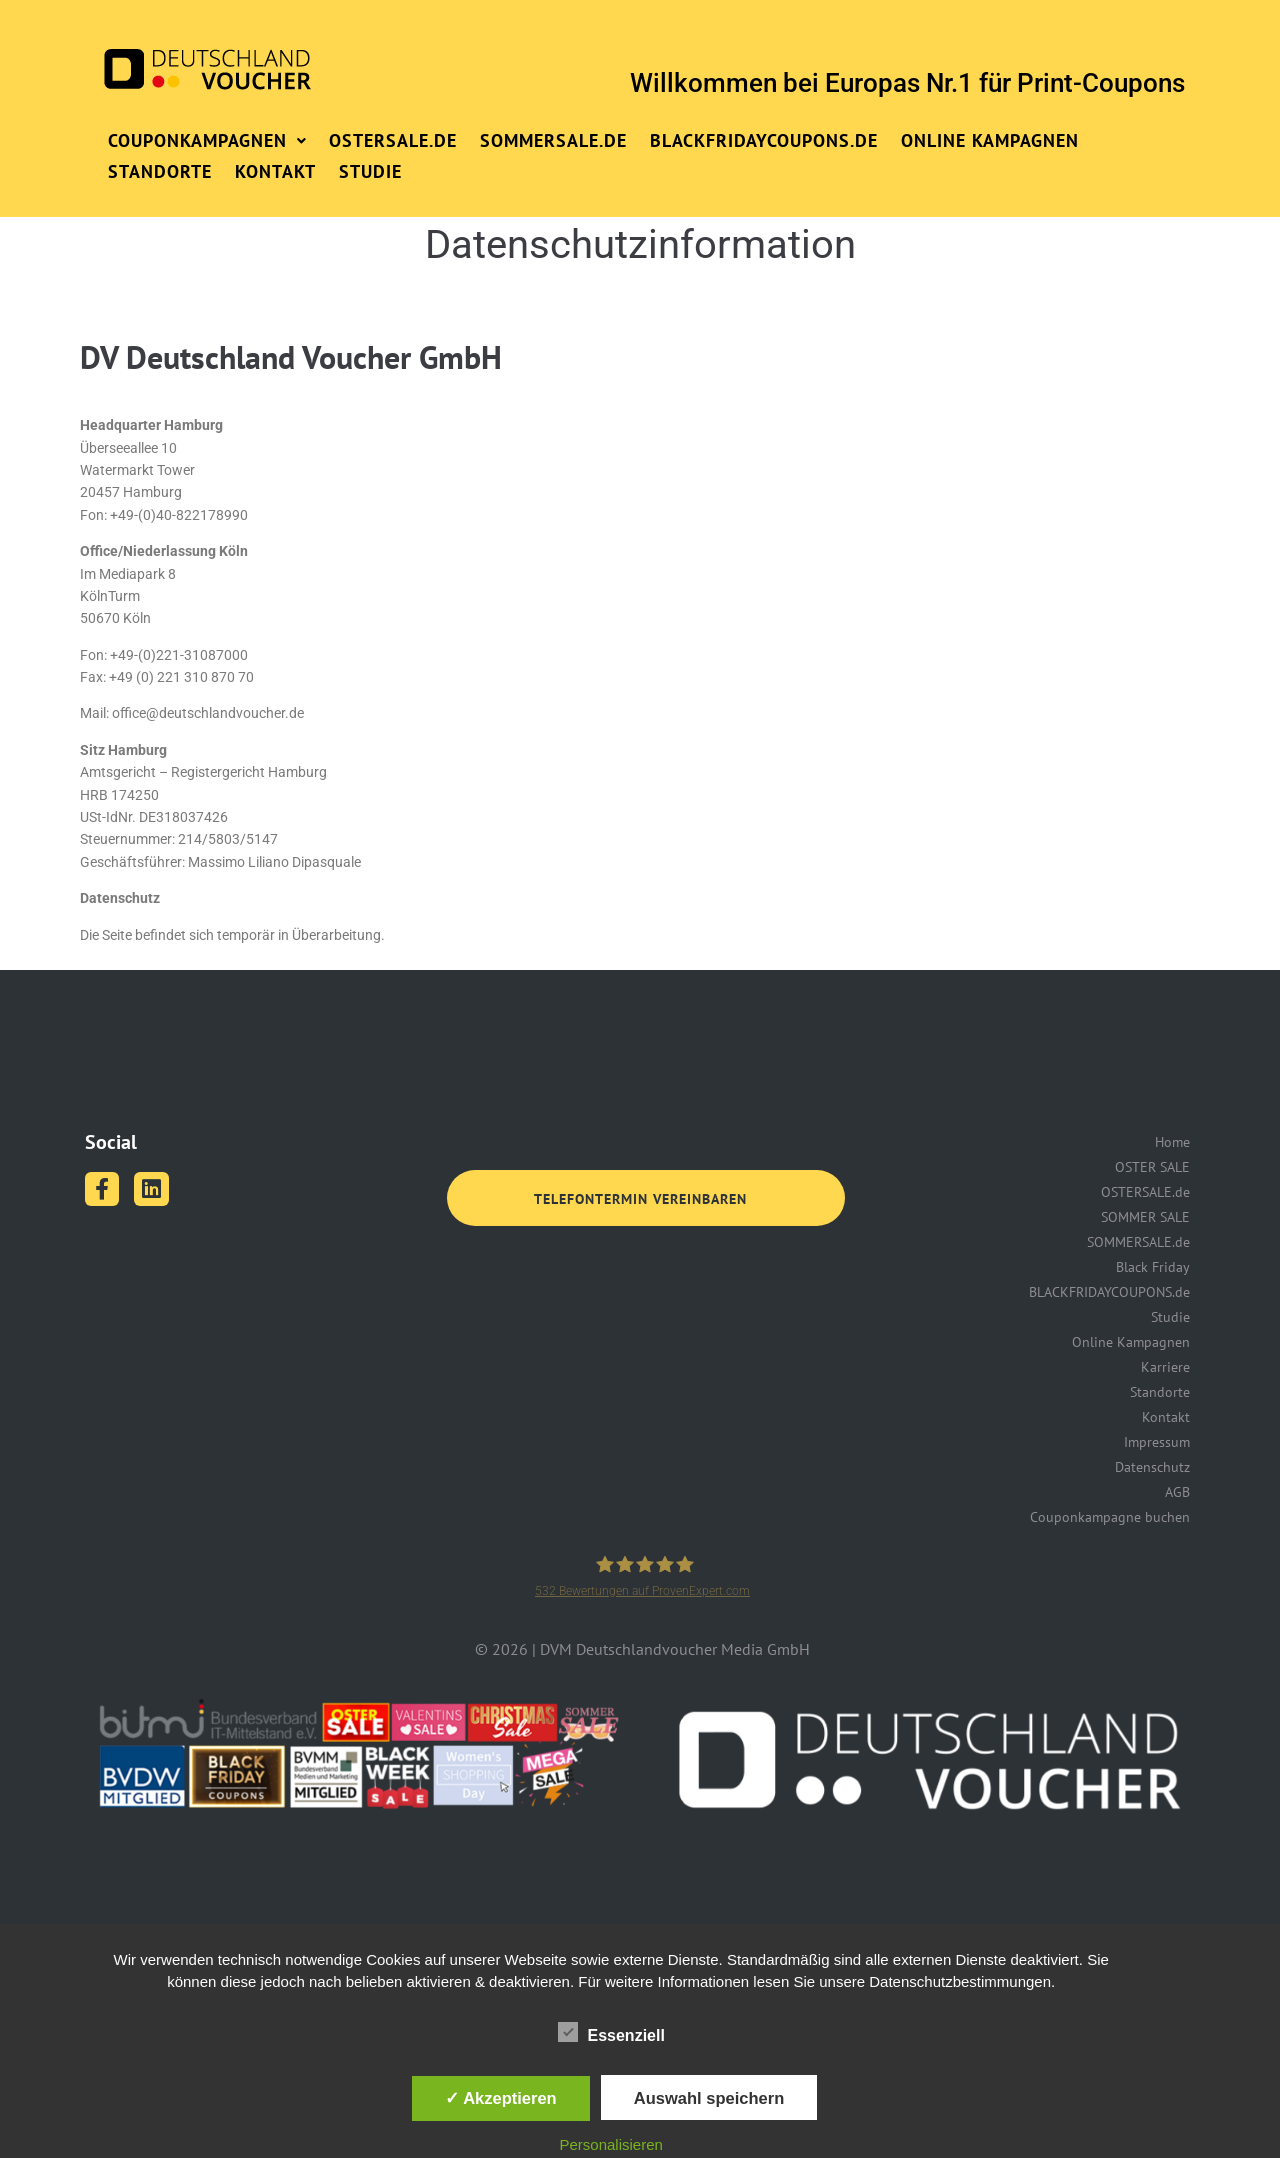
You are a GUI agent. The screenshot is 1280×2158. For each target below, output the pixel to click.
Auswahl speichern (709, 2098)
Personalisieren (611, 2144)
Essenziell (611, 2032)
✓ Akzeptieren (501, 2098)
